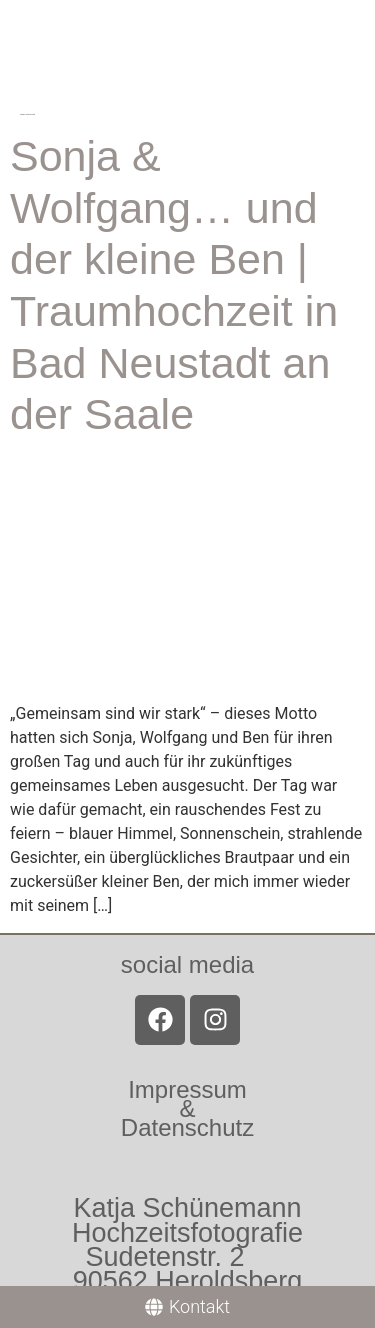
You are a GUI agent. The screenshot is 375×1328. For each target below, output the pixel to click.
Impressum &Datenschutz (187, 1108)
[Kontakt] (187, 1307)
